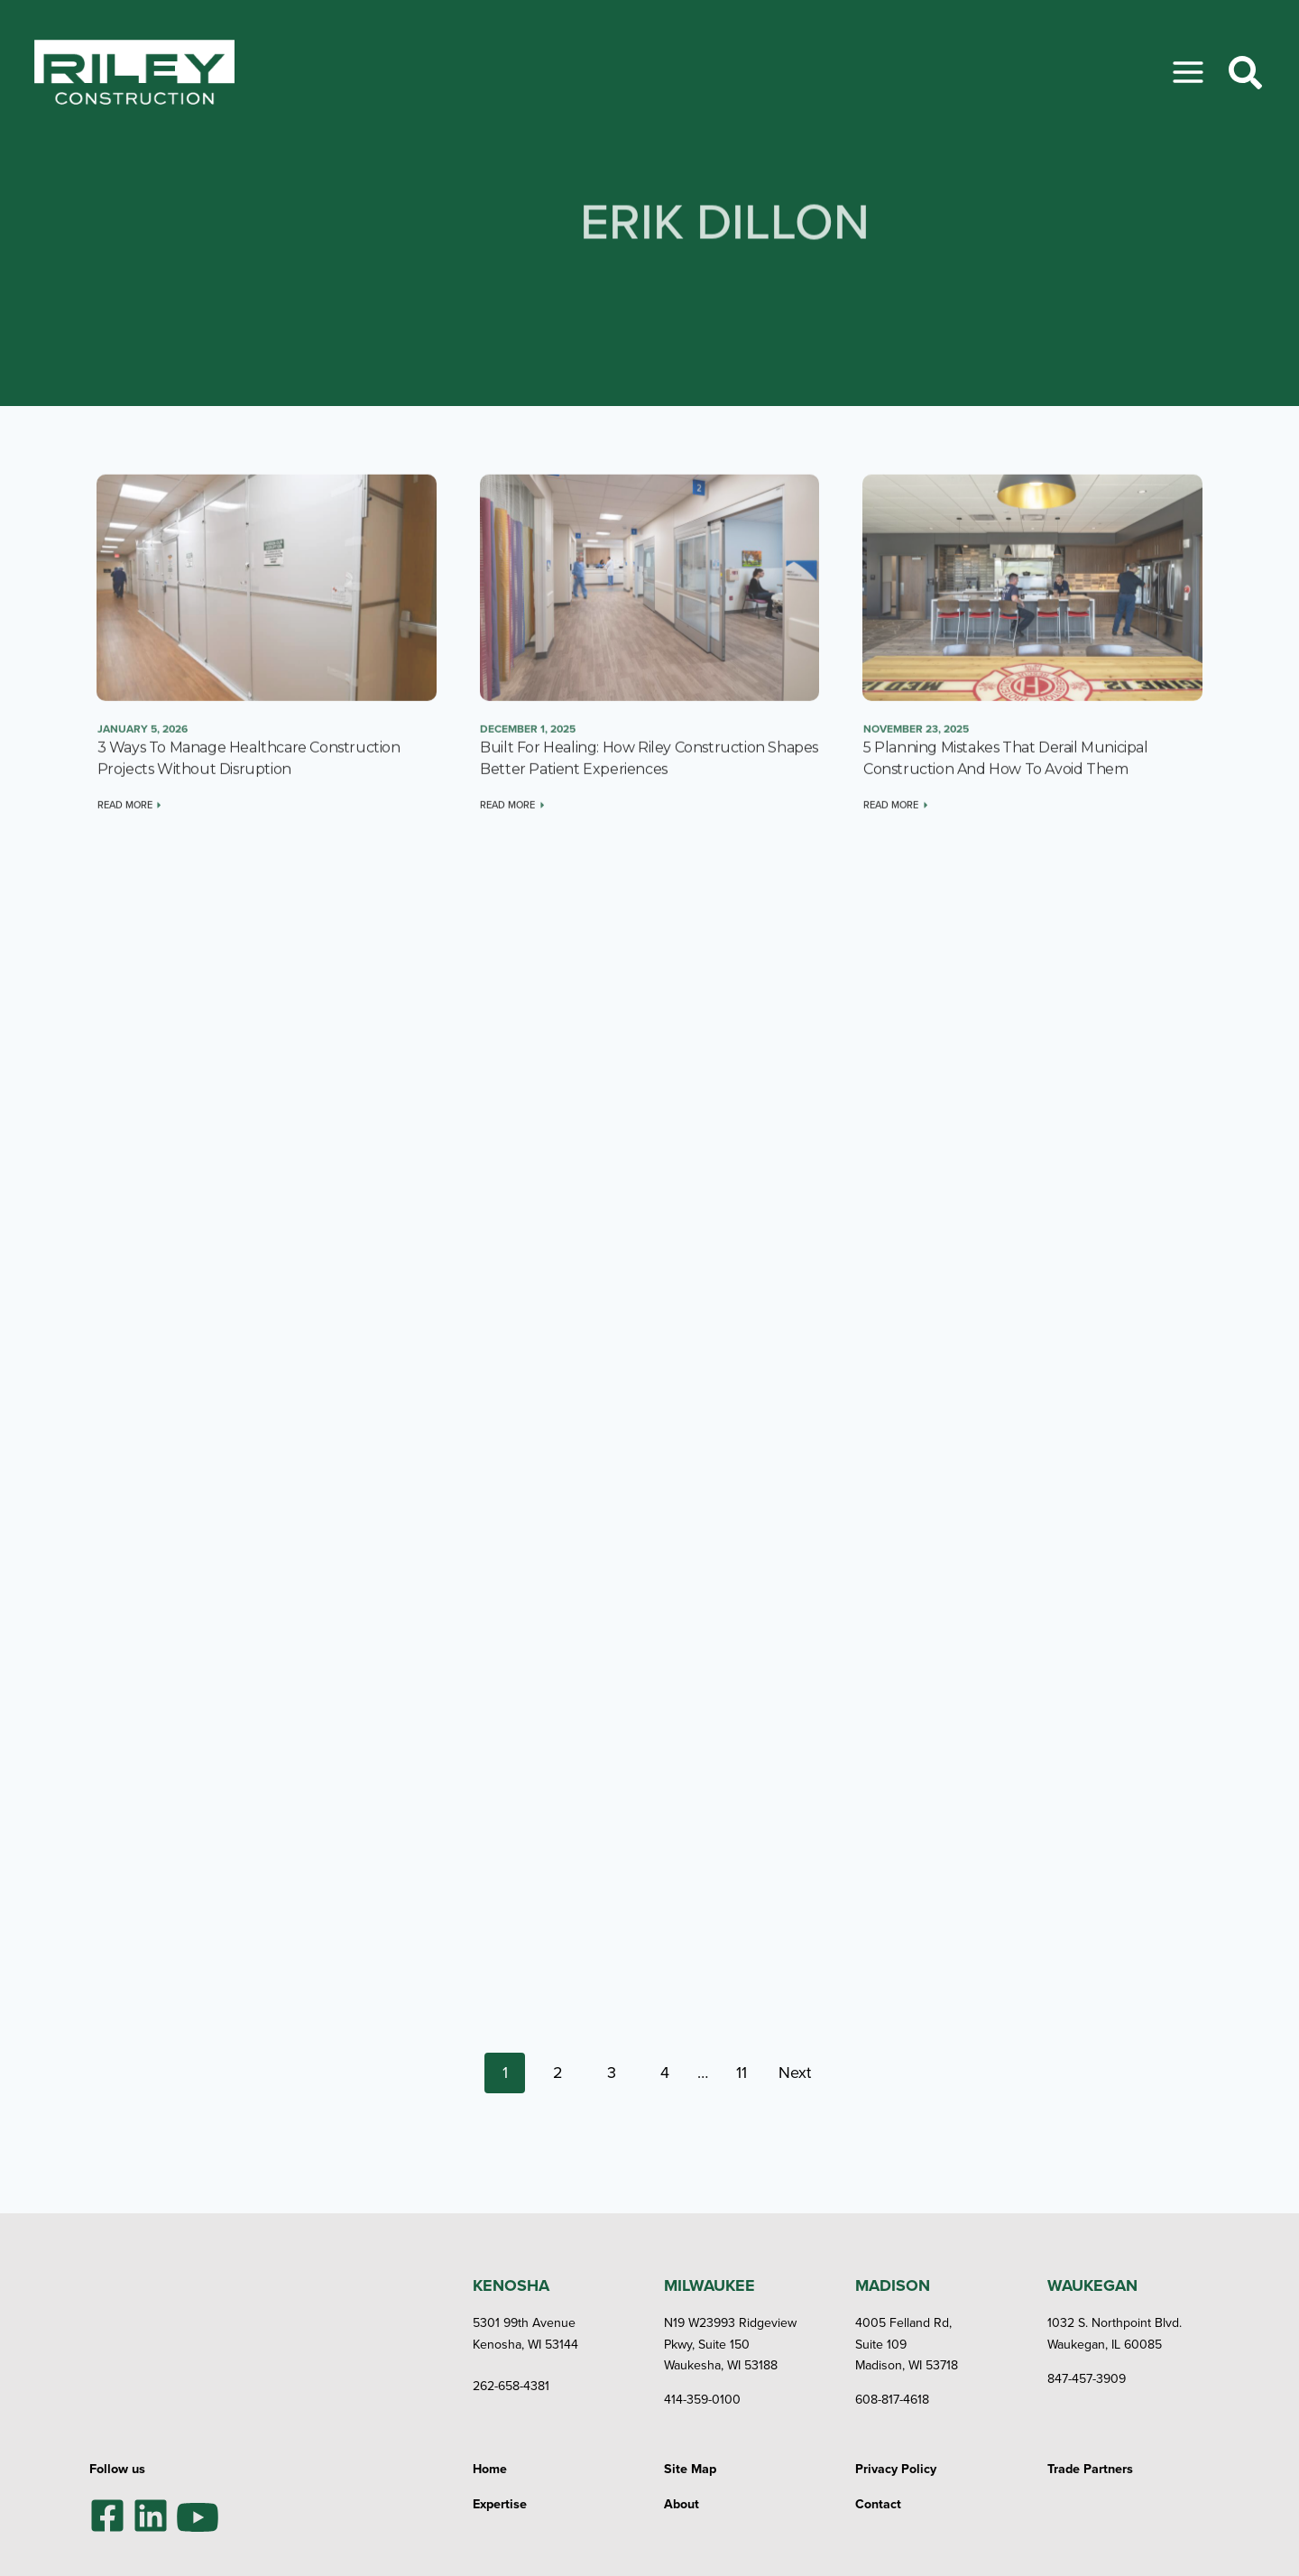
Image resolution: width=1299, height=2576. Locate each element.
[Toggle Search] (1245, 72)
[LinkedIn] (151, 2509)
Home (490, 2461)
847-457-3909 (1087, 2372)
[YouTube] (197, 2509)
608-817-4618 (893, 2393)
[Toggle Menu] (1188, 72)
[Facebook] (107, 2509)
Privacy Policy (895, 2461)
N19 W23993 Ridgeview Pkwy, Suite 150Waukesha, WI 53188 (732, 2338)
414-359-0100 (703, 2393)
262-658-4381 (512, 2379)
